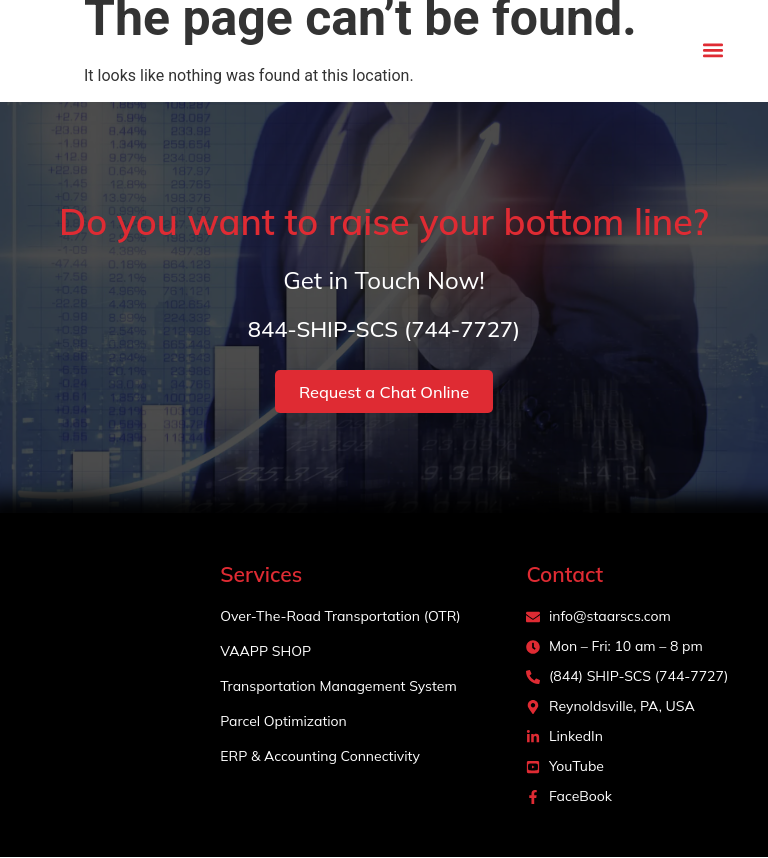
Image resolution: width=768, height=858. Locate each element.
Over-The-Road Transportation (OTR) (340, 617)
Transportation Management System (338, 687)
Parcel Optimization (283, 722)
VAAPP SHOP (265, 652)
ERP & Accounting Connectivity (320, 757)
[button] (713, 50)
